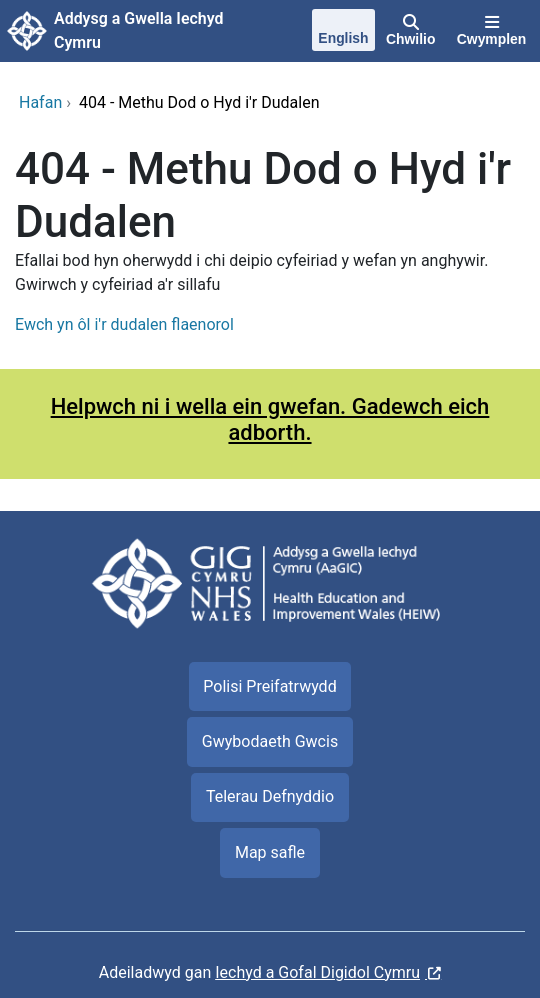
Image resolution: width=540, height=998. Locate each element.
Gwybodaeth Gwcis (270, 741)
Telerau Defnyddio (270, 796)
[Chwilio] (410, 31)
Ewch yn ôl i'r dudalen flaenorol (124, 324)
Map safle (270, 852)
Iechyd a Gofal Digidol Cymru (317, 972)
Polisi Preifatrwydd (269, 686)
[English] (344, 32)
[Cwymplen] (491, 31)
